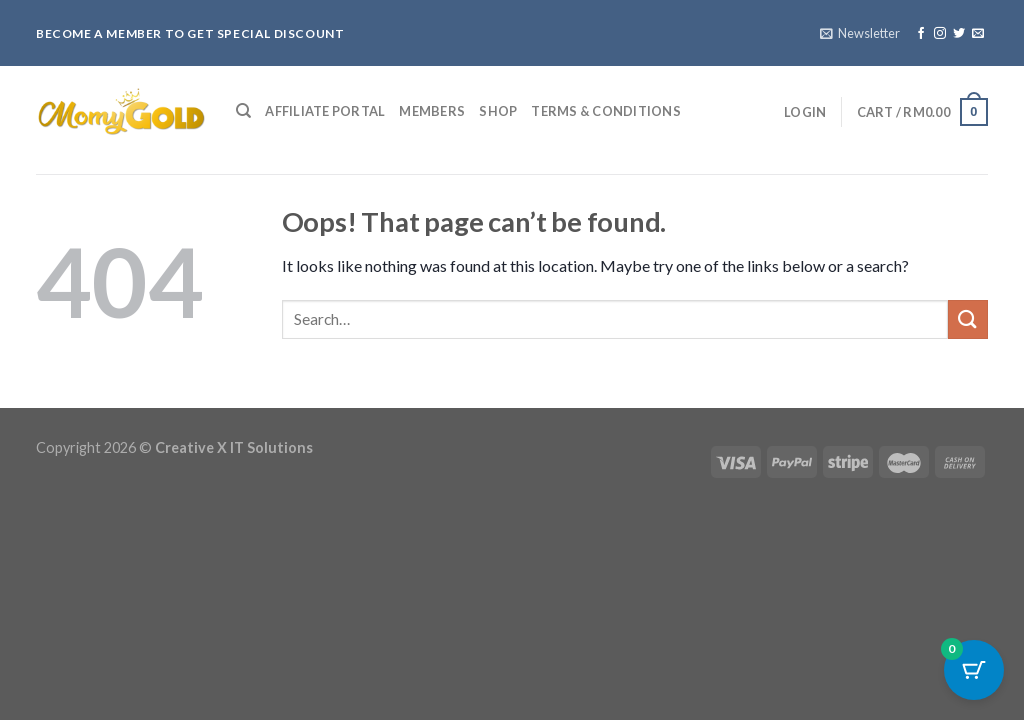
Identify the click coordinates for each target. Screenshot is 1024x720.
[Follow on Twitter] (959, 34)
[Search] (243, 111)
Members (432, 111)
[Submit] (968, 319)
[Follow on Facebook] (921, 34)
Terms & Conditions (606, 111)
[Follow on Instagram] (940, 34)
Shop (498, 111)
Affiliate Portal (325, 111)
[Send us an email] (978, 34)
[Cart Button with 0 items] (974, 670)
